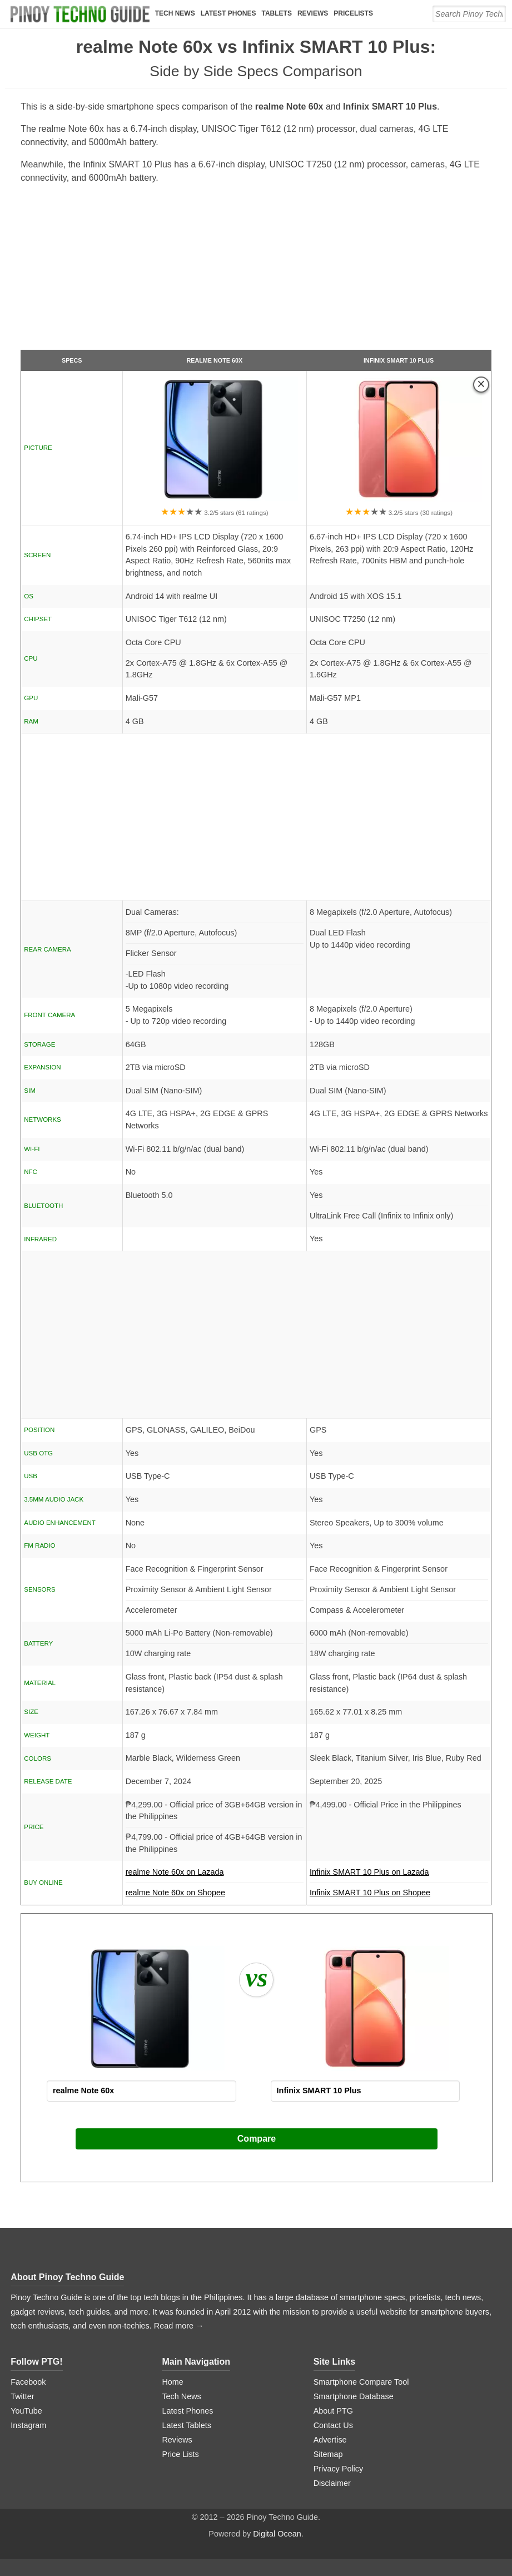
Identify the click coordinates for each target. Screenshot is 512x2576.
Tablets (276, 13)
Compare (256, 2138)
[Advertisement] (256, 271)
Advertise (330, 2439)
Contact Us (333, 2425)
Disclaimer (332, 2483)
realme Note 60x (214, 360)
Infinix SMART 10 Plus (399, 360)
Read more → (179, 2325)
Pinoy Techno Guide (82, 2277)
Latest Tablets (186, 2425)
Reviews (312, 13)
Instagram (28, 2425)
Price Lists (180, 2454)
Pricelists (353, 13)
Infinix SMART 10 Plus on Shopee (370, 1892)
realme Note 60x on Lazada (215, 1875)
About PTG (333, 2410)
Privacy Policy (339, 2468)
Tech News (175, 13)
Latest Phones (228, 13)
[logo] (80, 14)
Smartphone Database (354, 2396)
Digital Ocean (277, 2533)
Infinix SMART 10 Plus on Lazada (399, 1875)
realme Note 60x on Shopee (175, 1892)
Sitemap (328, 2454)
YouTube (26, 2410)
